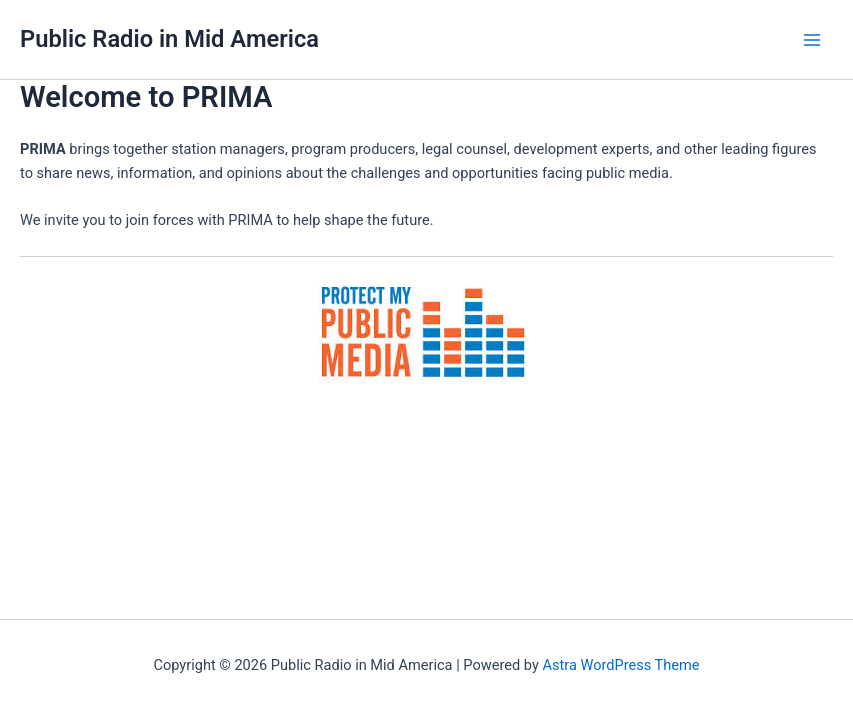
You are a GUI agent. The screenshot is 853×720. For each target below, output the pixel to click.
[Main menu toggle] (812, 40)
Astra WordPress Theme (620, 665)
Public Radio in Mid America (169, 39)
